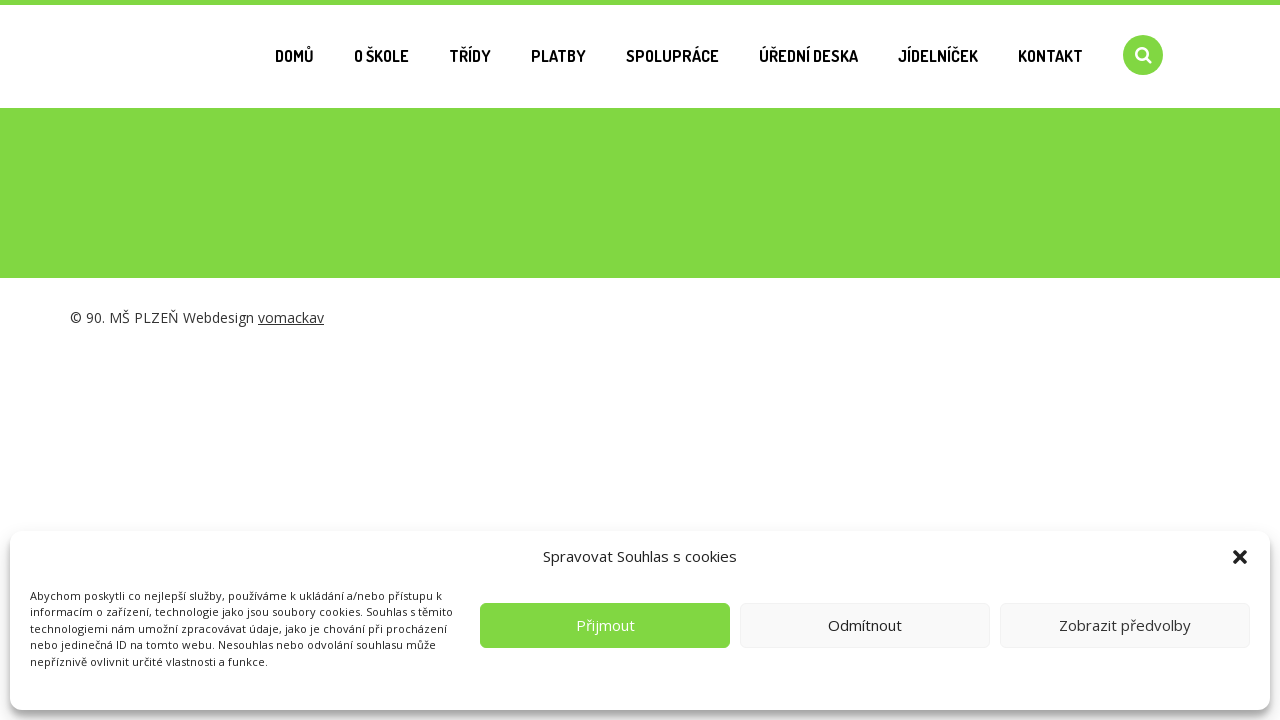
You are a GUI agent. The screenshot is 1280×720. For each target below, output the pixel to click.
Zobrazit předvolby (1125, 625)
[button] (1240, 557)
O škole (381, 56)
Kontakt (1050, 56)
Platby (558, 56)
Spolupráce (672, 56)
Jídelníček (938, 56)
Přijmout (605, 625)
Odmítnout (865, 625)
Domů (294, 56)
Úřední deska (808, 56)
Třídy (470, 56)
